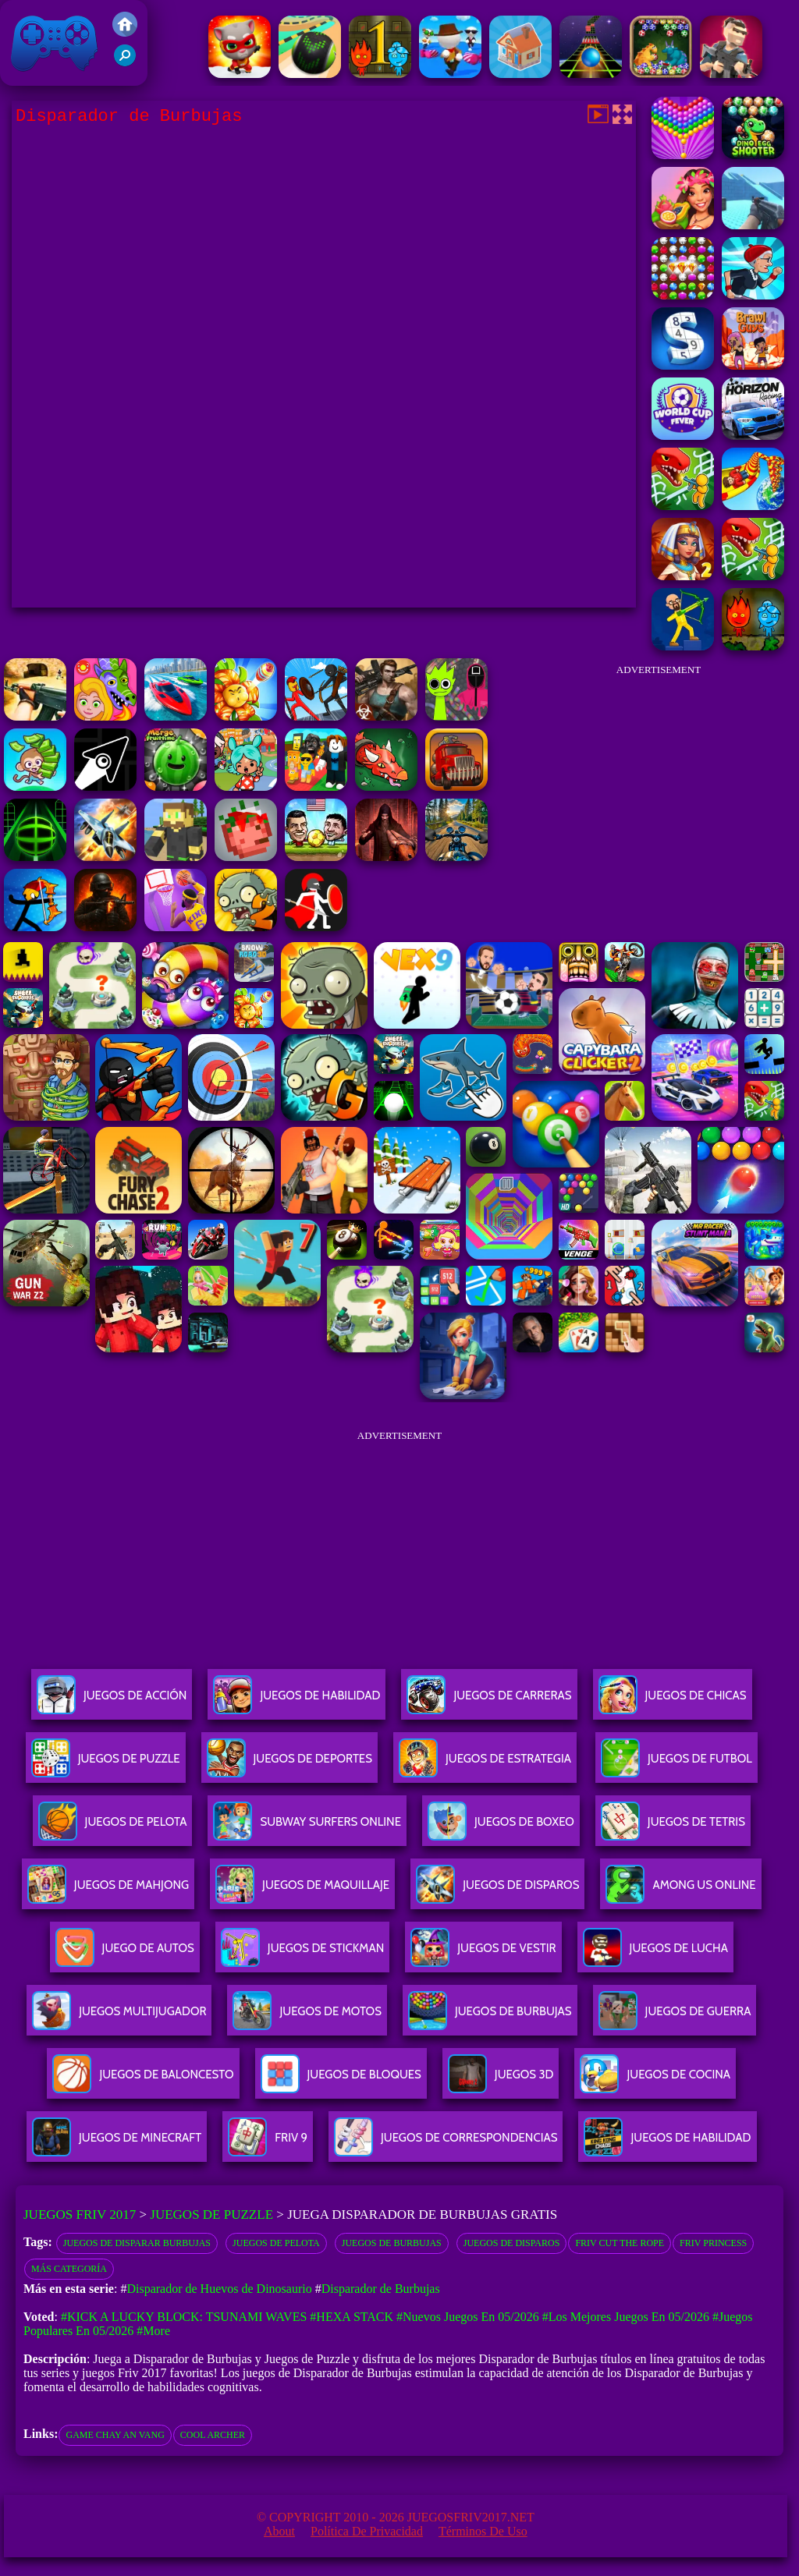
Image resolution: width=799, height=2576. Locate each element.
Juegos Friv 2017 (54, 43)
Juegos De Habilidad (296, 1701)
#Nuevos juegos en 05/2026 (467, 2316)
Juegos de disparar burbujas (137, 2243)
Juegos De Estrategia (485, 1764)
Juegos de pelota (276, 2243)
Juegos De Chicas (672, 1701)
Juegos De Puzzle (105, 1764)
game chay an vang (115, 2434)
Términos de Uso (483, 2531)
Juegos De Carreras (489, 1701)
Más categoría (69, 2268)
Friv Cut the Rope (619, 2243)
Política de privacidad (367, 2531)
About (279, 2531)
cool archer (212, 2434)
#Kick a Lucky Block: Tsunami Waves (184, 2316)
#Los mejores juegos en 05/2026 (625, 2316)
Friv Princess (713, 2243)
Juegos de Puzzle (211, 2214)
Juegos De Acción (111, 1701)
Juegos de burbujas (392, 2243)
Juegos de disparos (511, 2243)
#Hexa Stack (351, 2316)
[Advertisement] (658, 783)
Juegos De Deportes (289, 1764)
